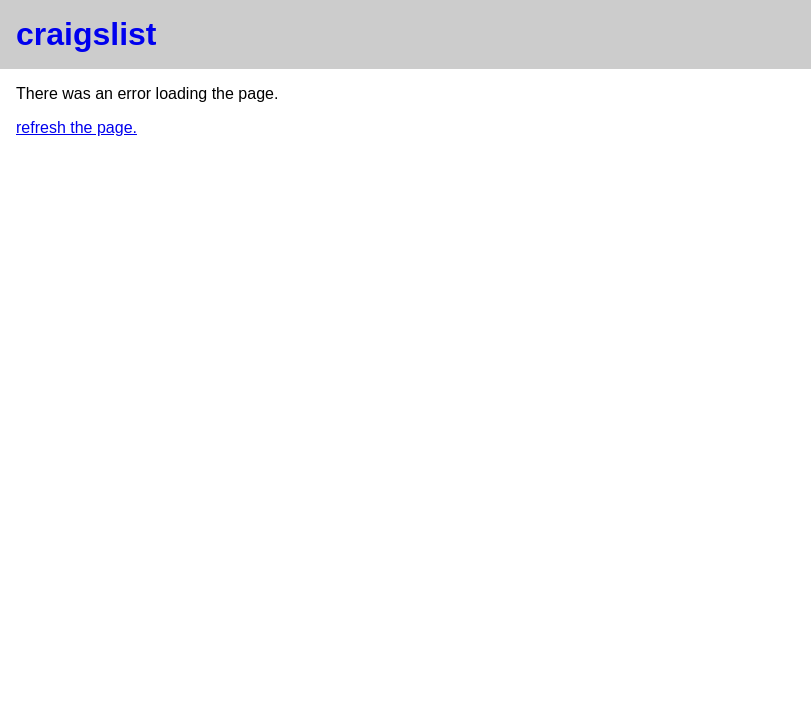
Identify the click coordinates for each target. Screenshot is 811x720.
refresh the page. (76, 127)
